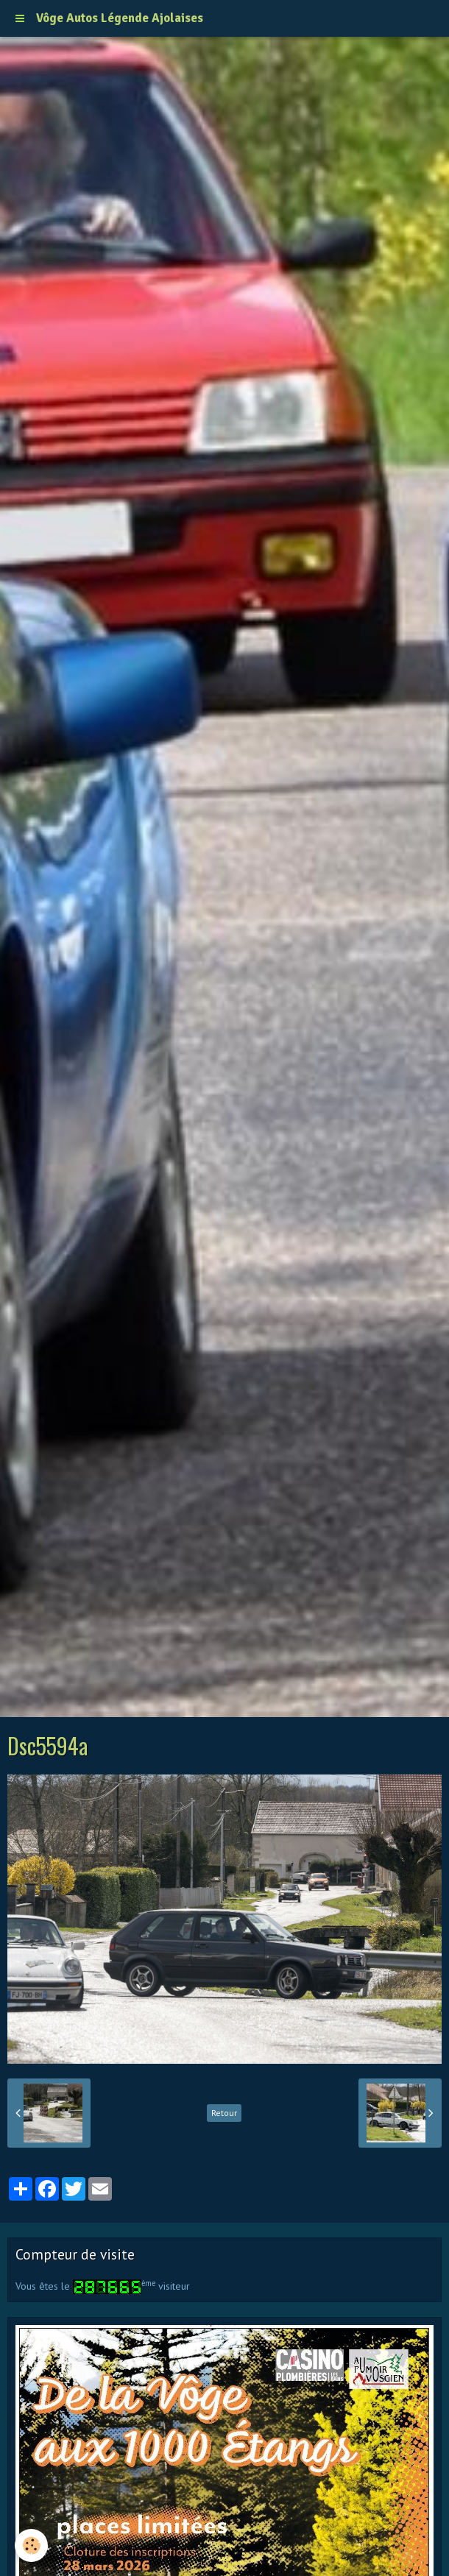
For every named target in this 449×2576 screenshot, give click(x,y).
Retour (224, 2112)
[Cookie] (31, 2545)
